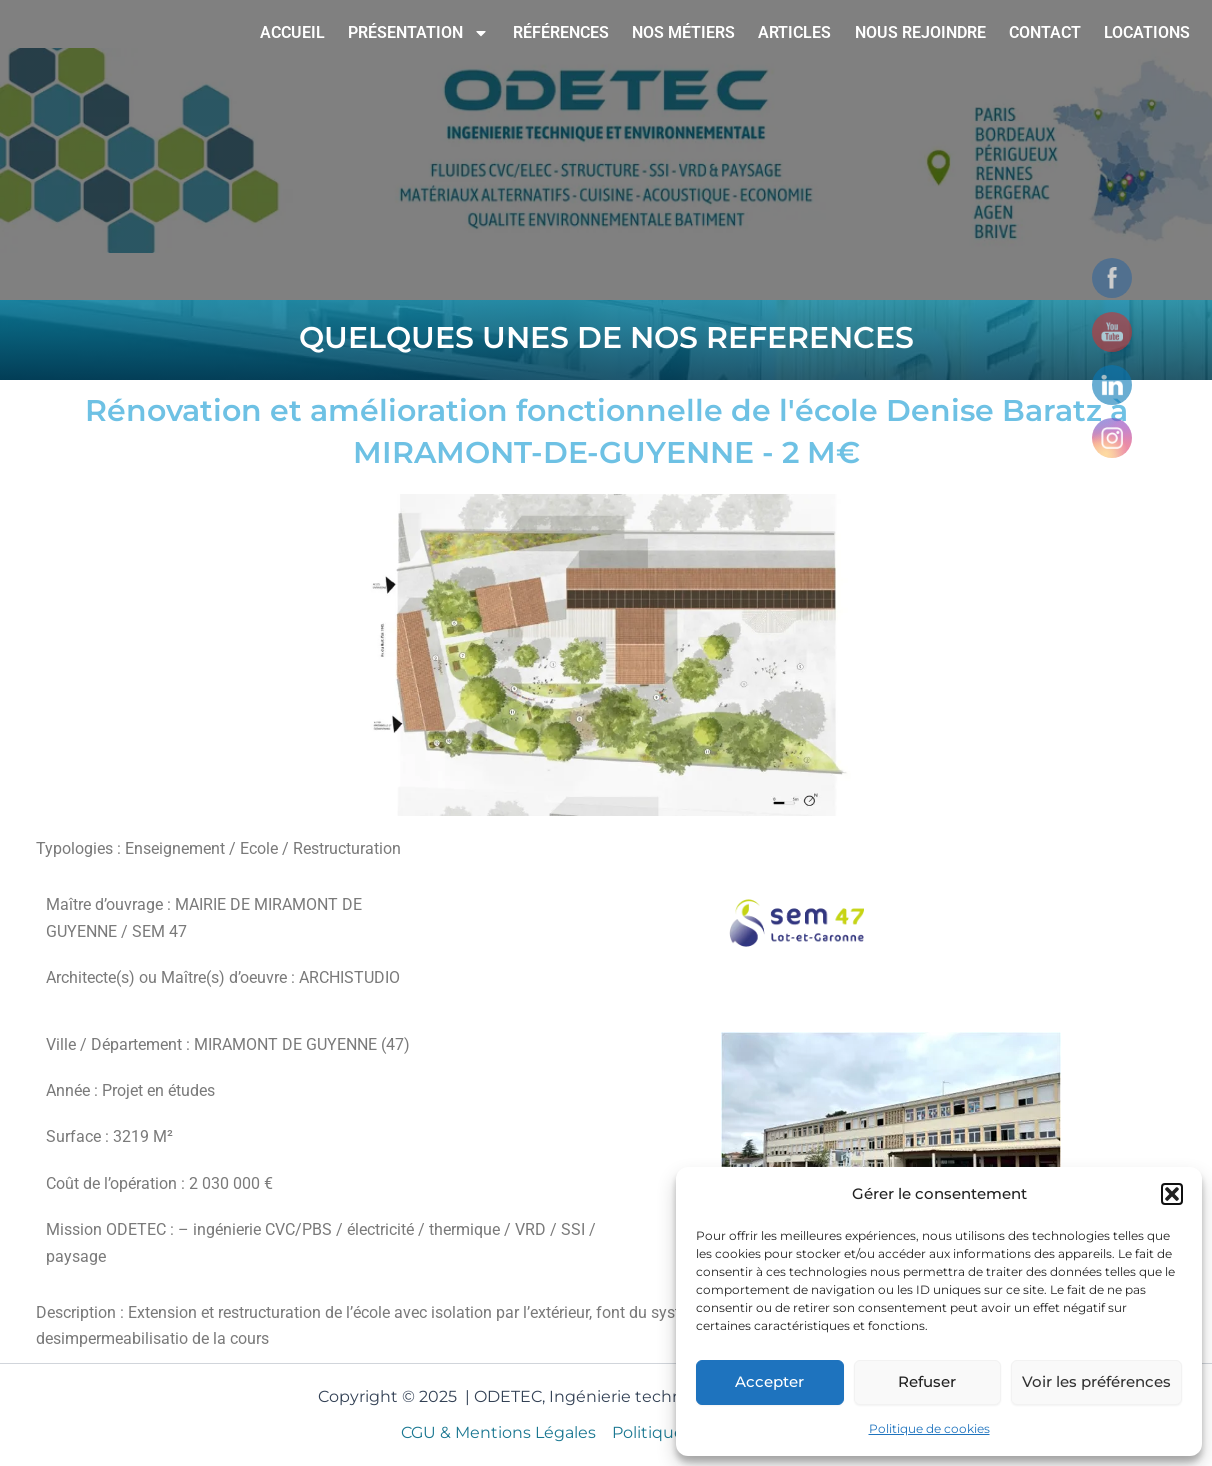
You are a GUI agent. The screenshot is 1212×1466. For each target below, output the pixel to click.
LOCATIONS (1147, 32)
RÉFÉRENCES (561, 32)
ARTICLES (794, 32)
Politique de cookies (929, 1428)
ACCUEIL (292, 32)
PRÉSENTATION (418, 33)
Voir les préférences (1096, 1381)
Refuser (927, 1381)
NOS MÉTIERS (683, 32)
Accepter (769, 1381)
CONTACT (1045, 32)
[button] (1172, 1194)
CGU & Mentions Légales (498, 1432)
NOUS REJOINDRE (920, 32)
